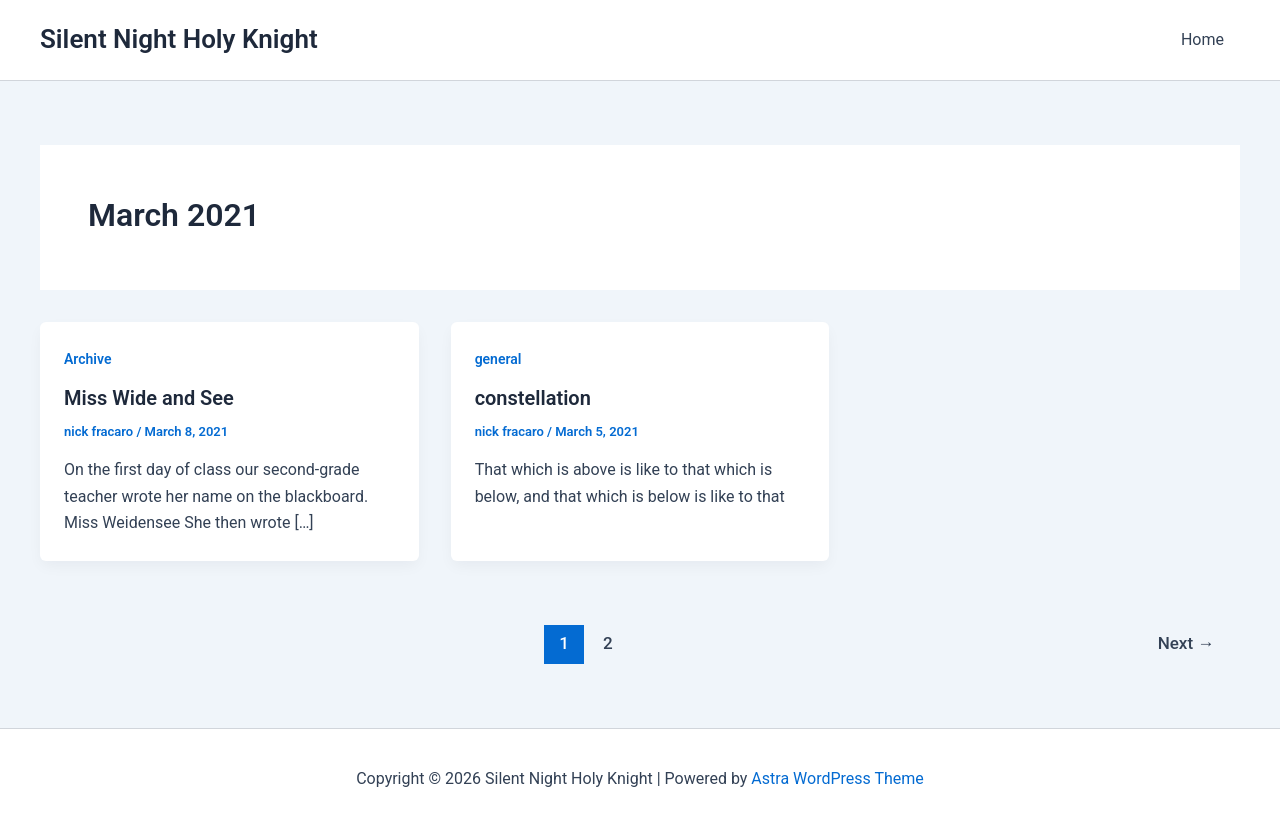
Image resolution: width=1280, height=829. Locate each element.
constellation (533, 398)
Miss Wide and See (149, 398)
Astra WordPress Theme (837, 778)
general (498, 359)
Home (1202, 39)
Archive (87, 359)
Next (1186, 643)
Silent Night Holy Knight (179, 39)
